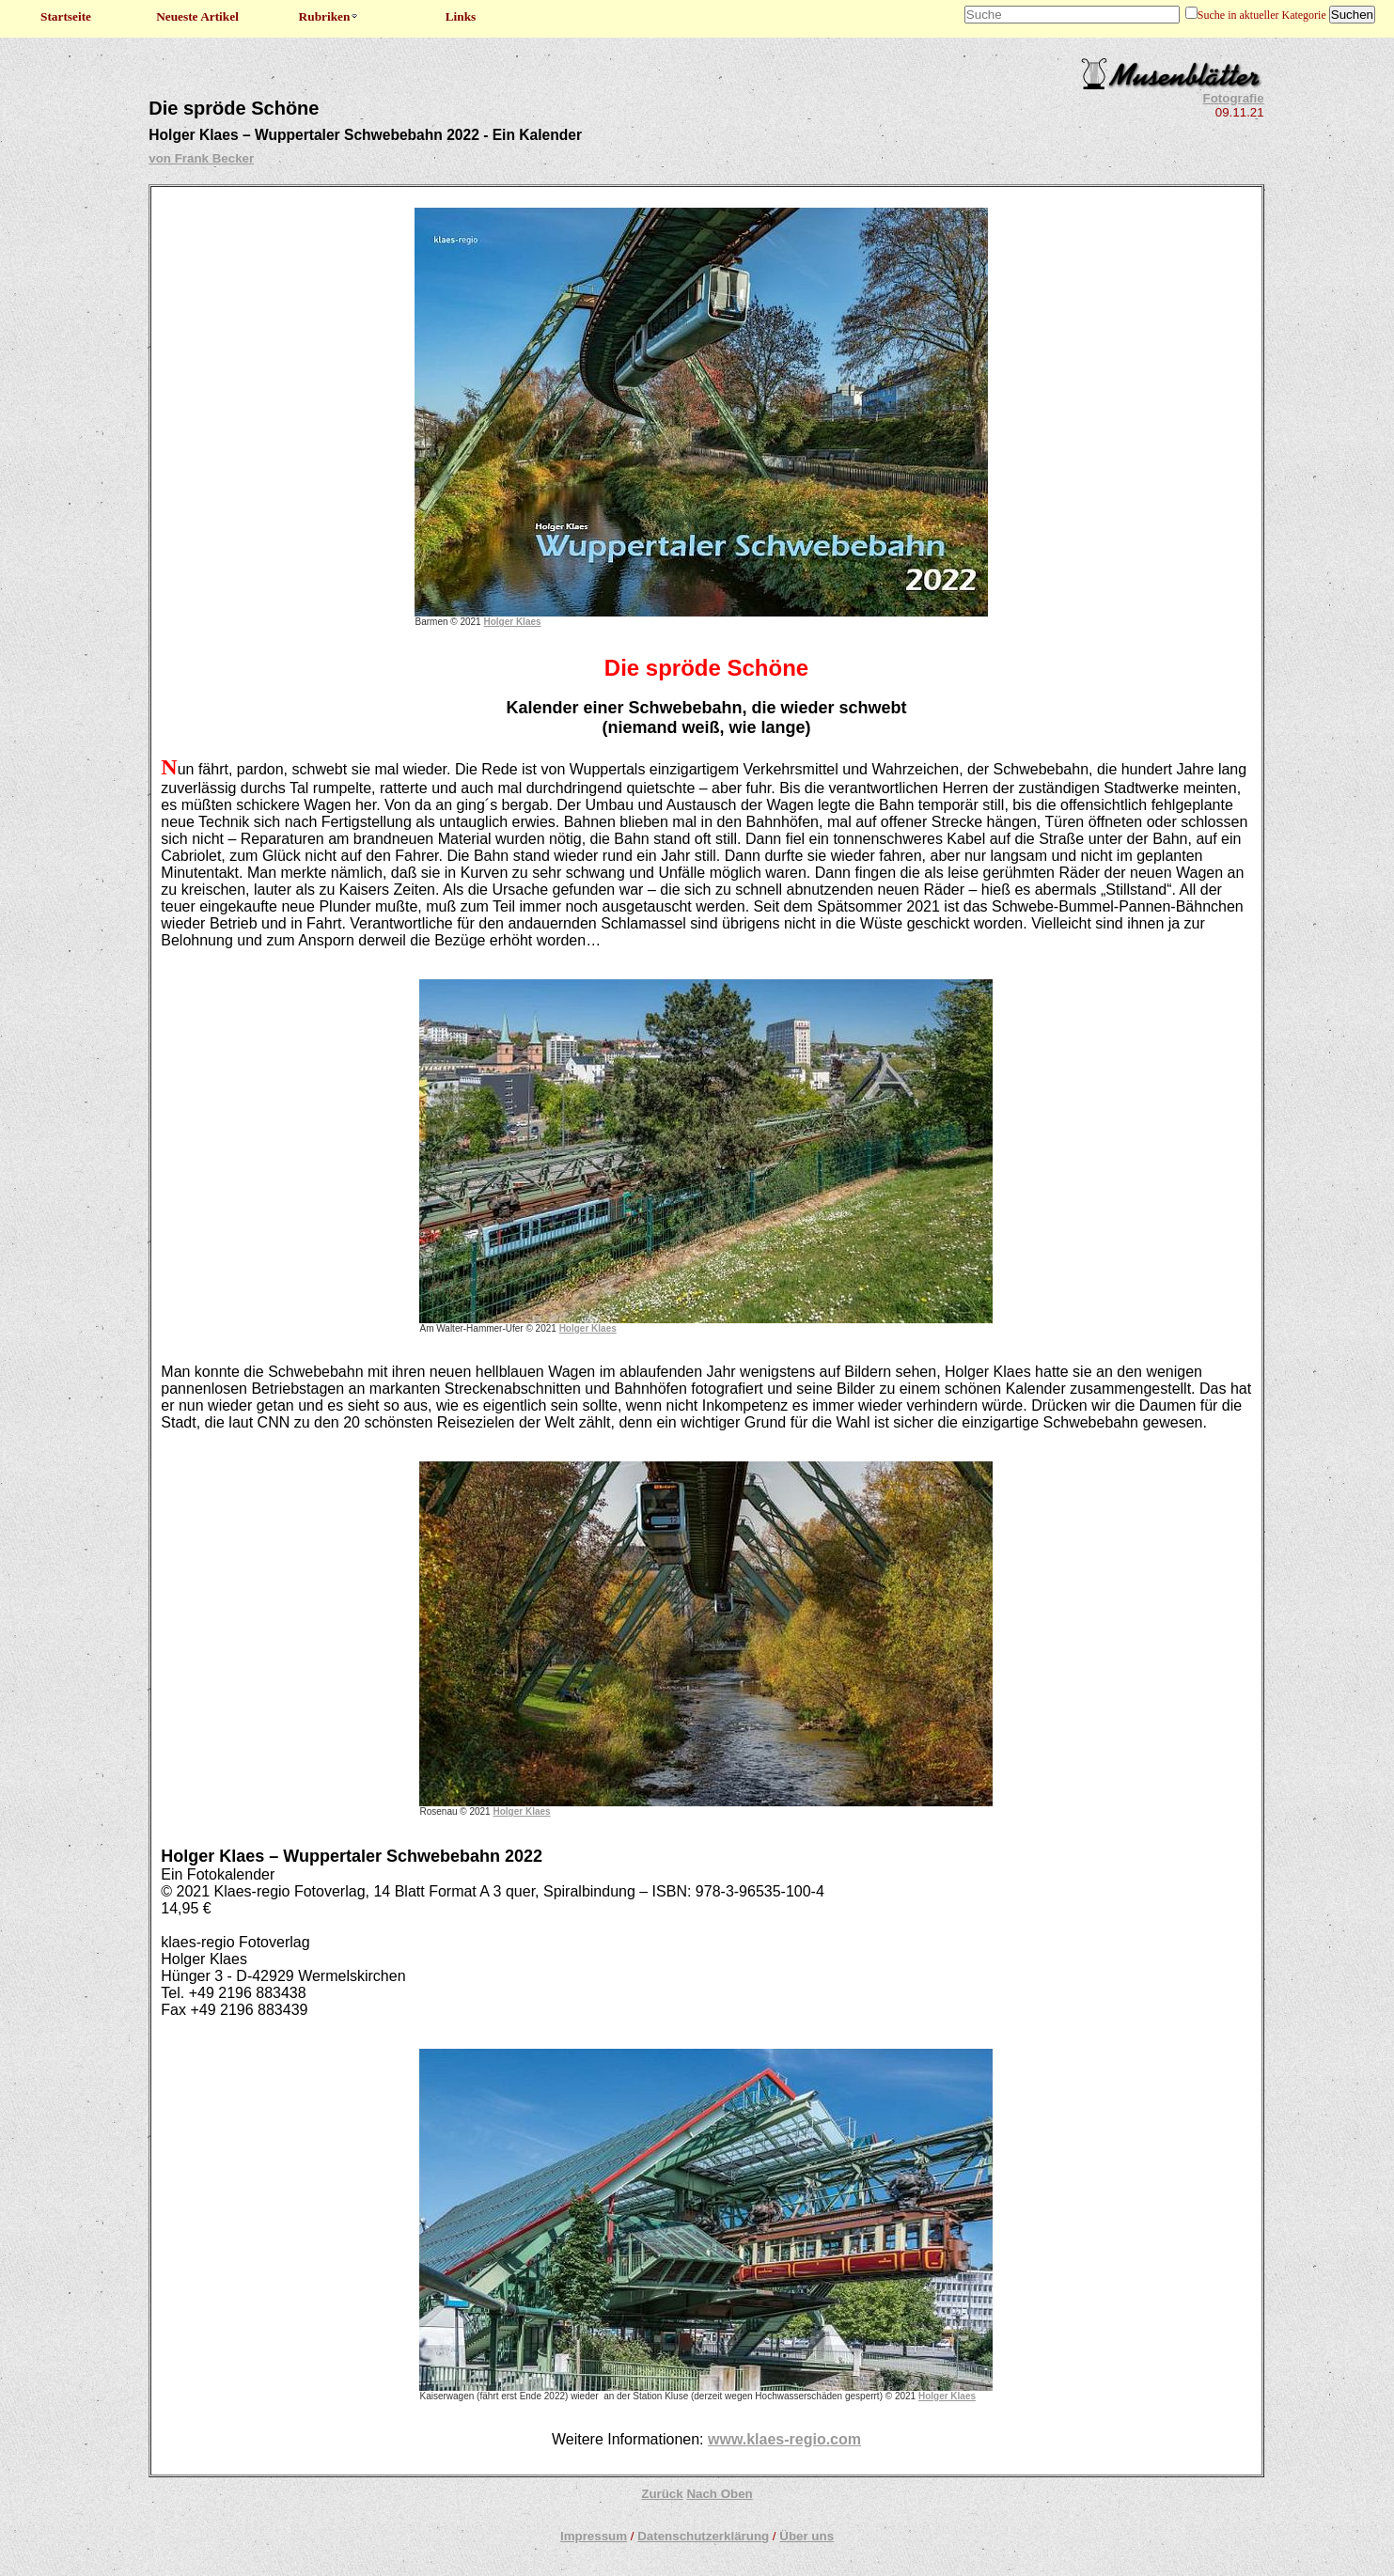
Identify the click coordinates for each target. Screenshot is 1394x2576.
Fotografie (1233, 98)
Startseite (65, 16)
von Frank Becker (201, 158)
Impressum (593, 2536)
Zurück (661, 2494)
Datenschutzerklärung (703, 2536)
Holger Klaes (511, 622)
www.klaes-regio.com (784, 2439)
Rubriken (329, 16)
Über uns (806, 2536)
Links (461, 16)
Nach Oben (719, 2494)
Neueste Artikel (197, 16)
